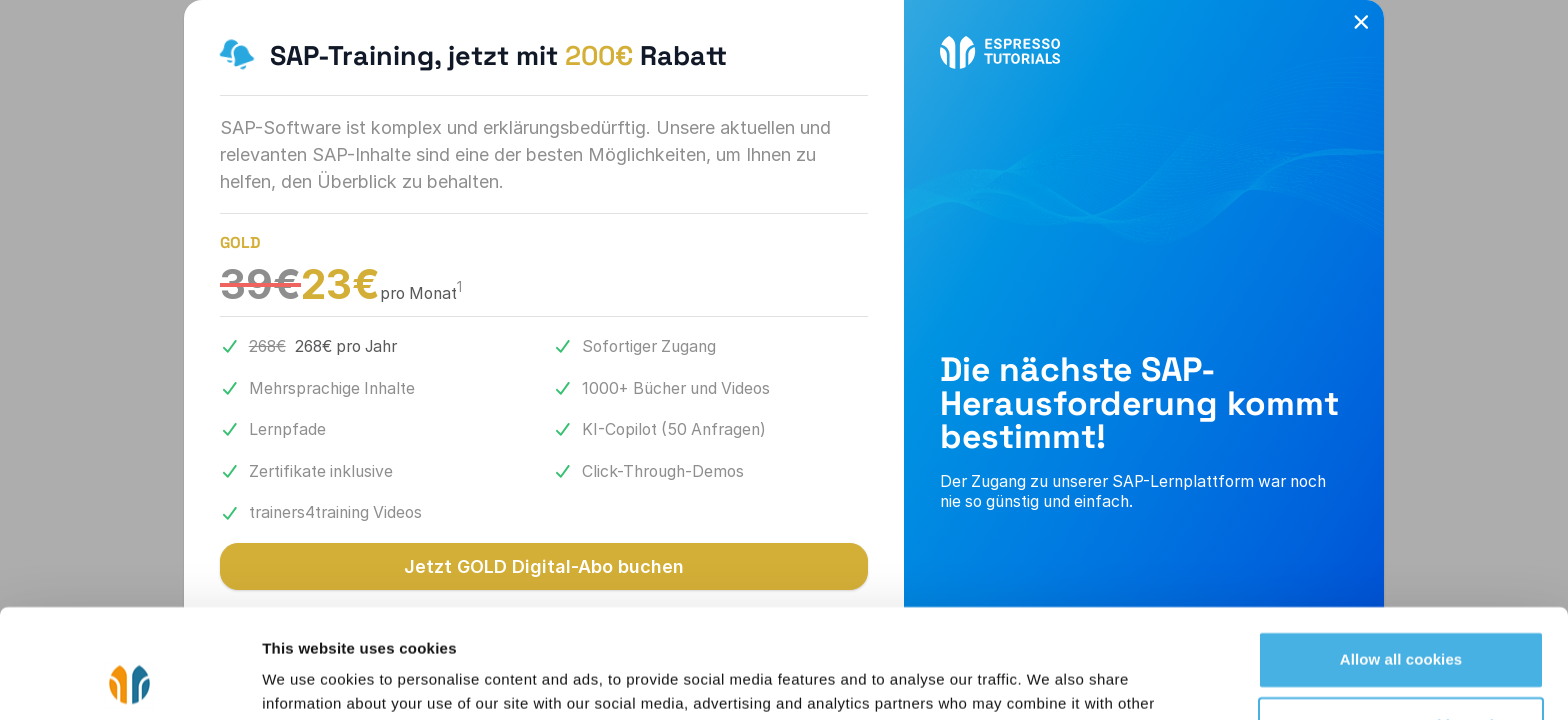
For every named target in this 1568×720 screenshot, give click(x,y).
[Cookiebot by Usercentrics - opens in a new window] (129, 681)
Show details (308, 680)
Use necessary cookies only (1401, 622)
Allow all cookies (1401, 557)
